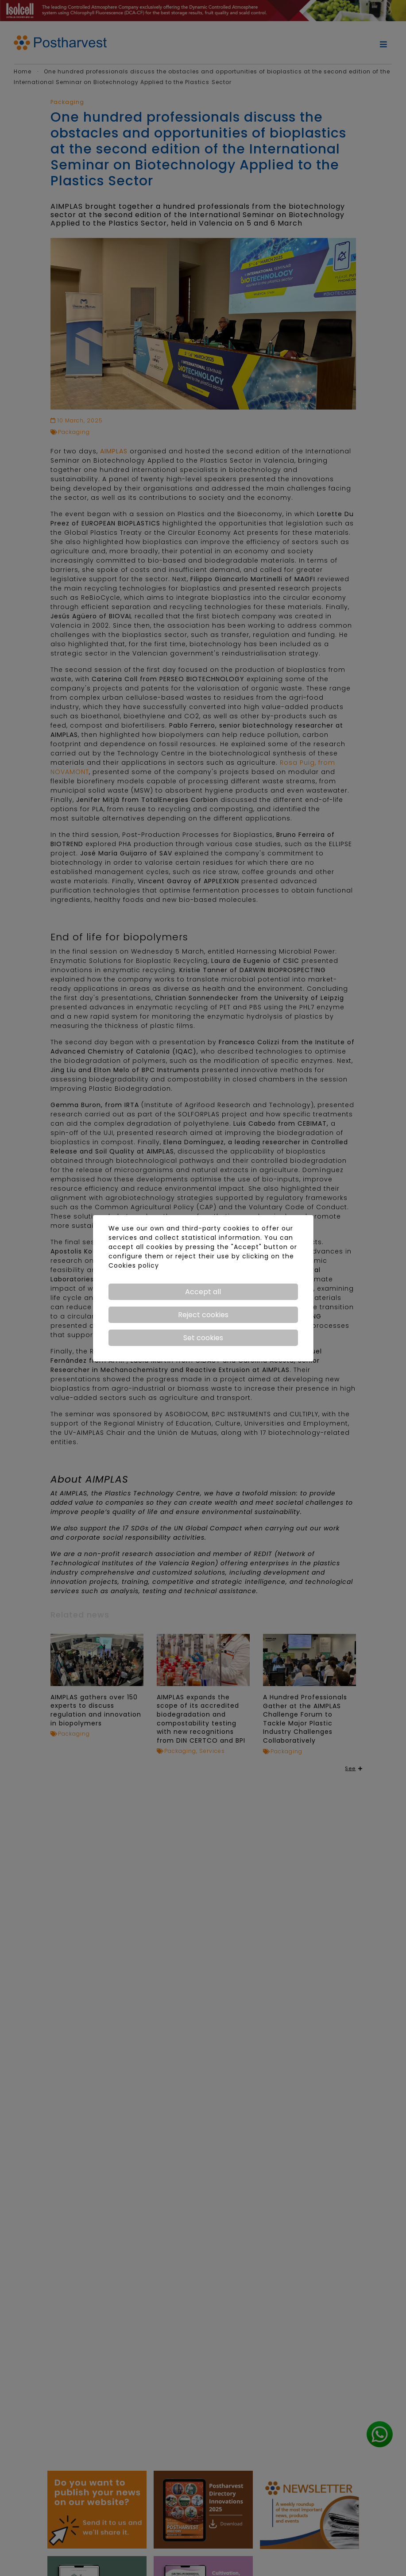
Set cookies (203, 1338)
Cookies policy (133, 1265)
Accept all (203, 1292)
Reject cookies (203, 1315)
